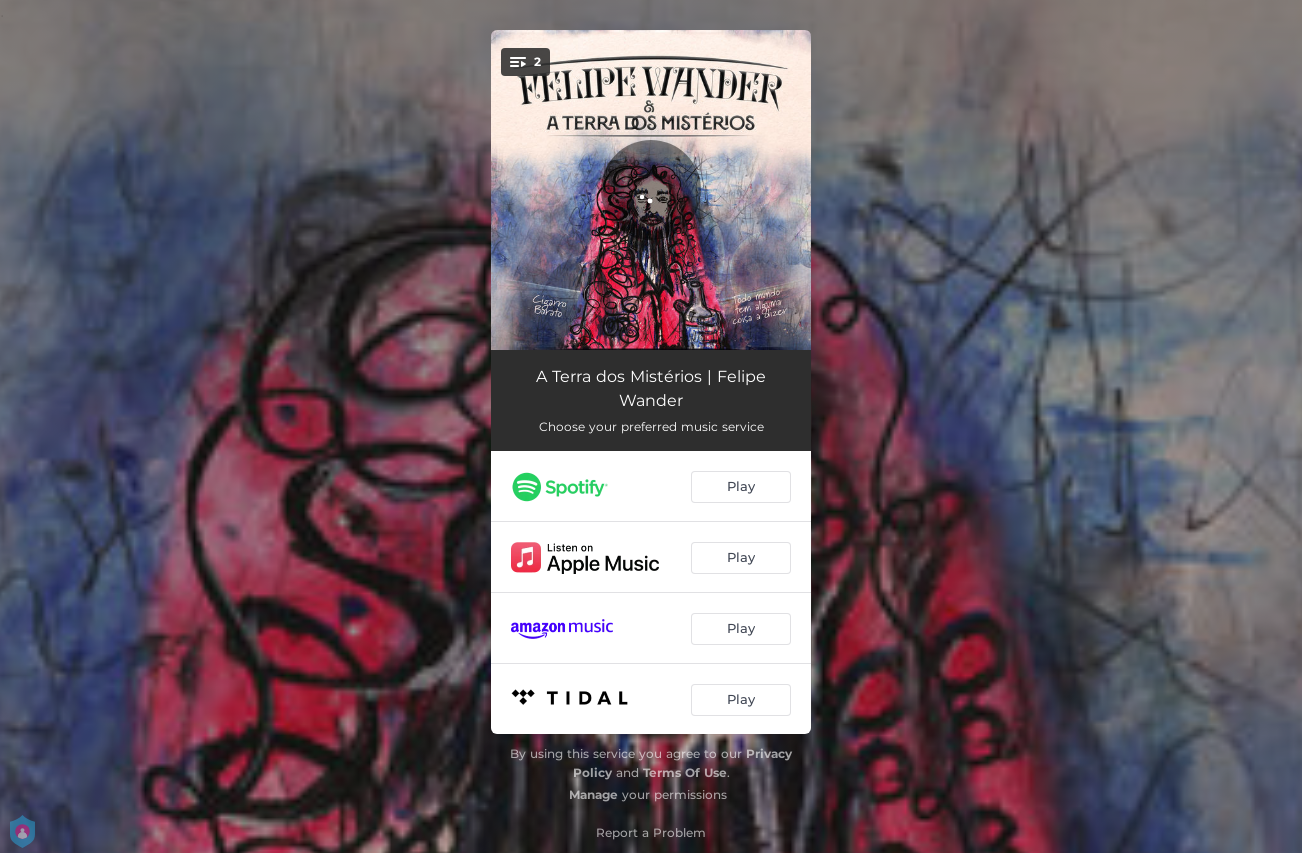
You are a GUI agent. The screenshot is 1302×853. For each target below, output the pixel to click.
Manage (593, 794)
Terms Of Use (685, 772)
